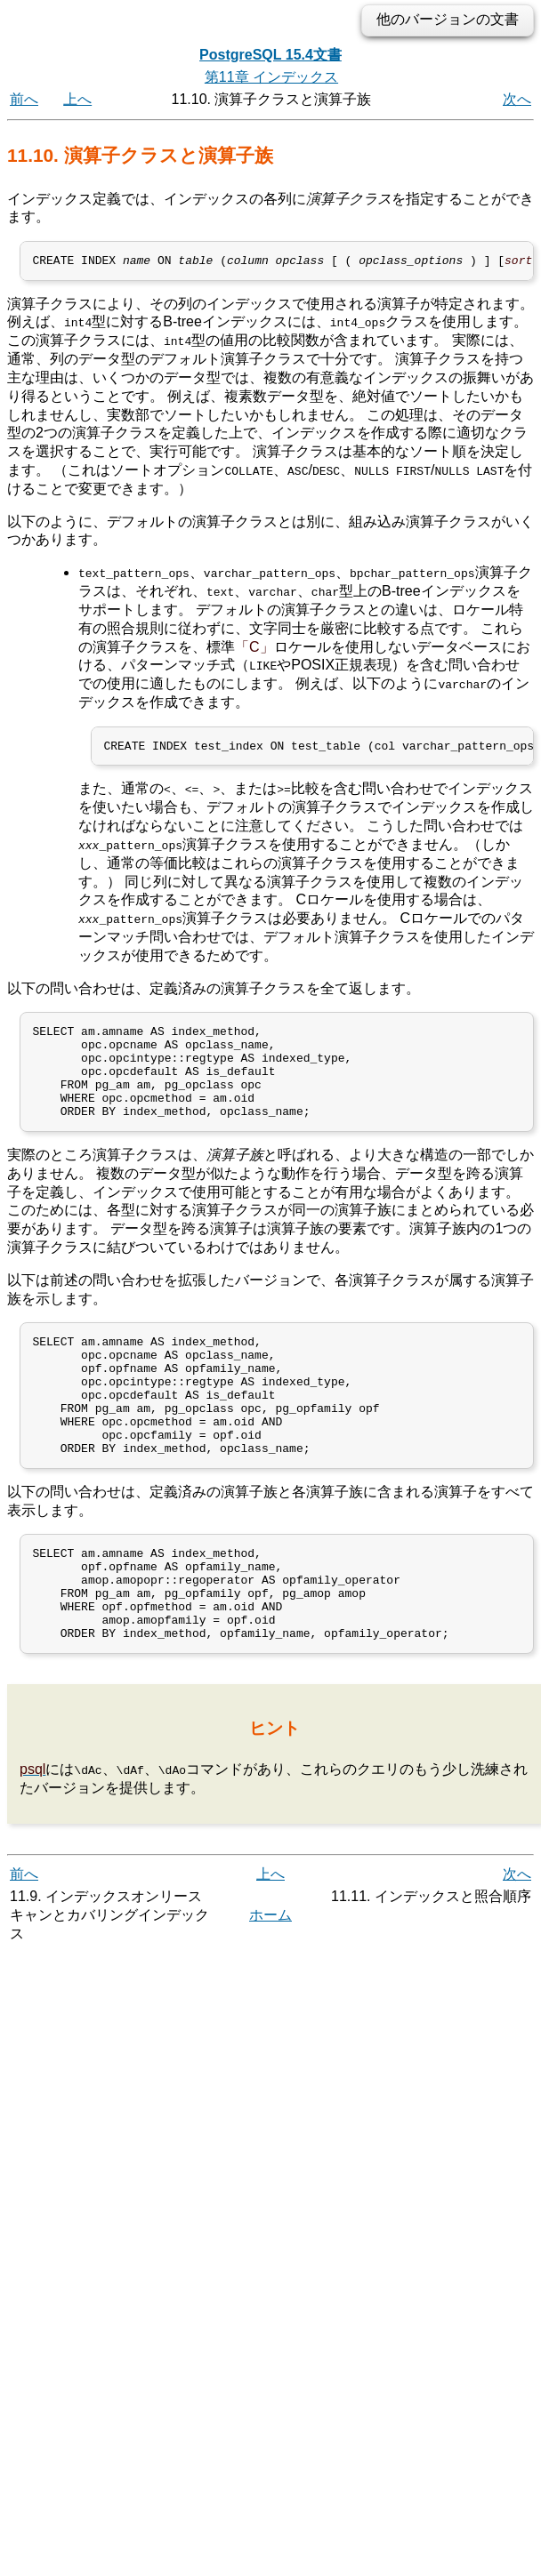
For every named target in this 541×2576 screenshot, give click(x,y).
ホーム (270, 1982)
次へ (517, 99)
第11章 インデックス (271, 76)
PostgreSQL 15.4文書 (270, 54)
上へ (77, 99)
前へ (24, 99)
